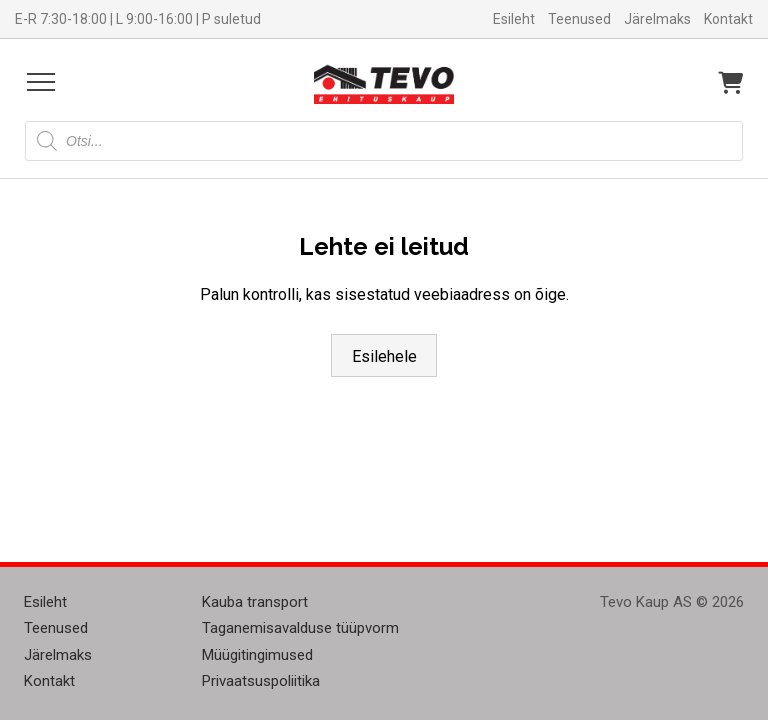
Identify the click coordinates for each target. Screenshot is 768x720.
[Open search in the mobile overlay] (384, 141)
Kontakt (728, 19)
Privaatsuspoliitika (261, 681)
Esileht (514, 19)
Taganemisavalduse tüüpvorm (300, 628)
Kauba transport (255, 602)
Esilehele (384, 356)
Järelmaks (657, 19)
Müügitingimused (257, 655)
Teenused (579, 19)
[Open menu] (41, 82)
